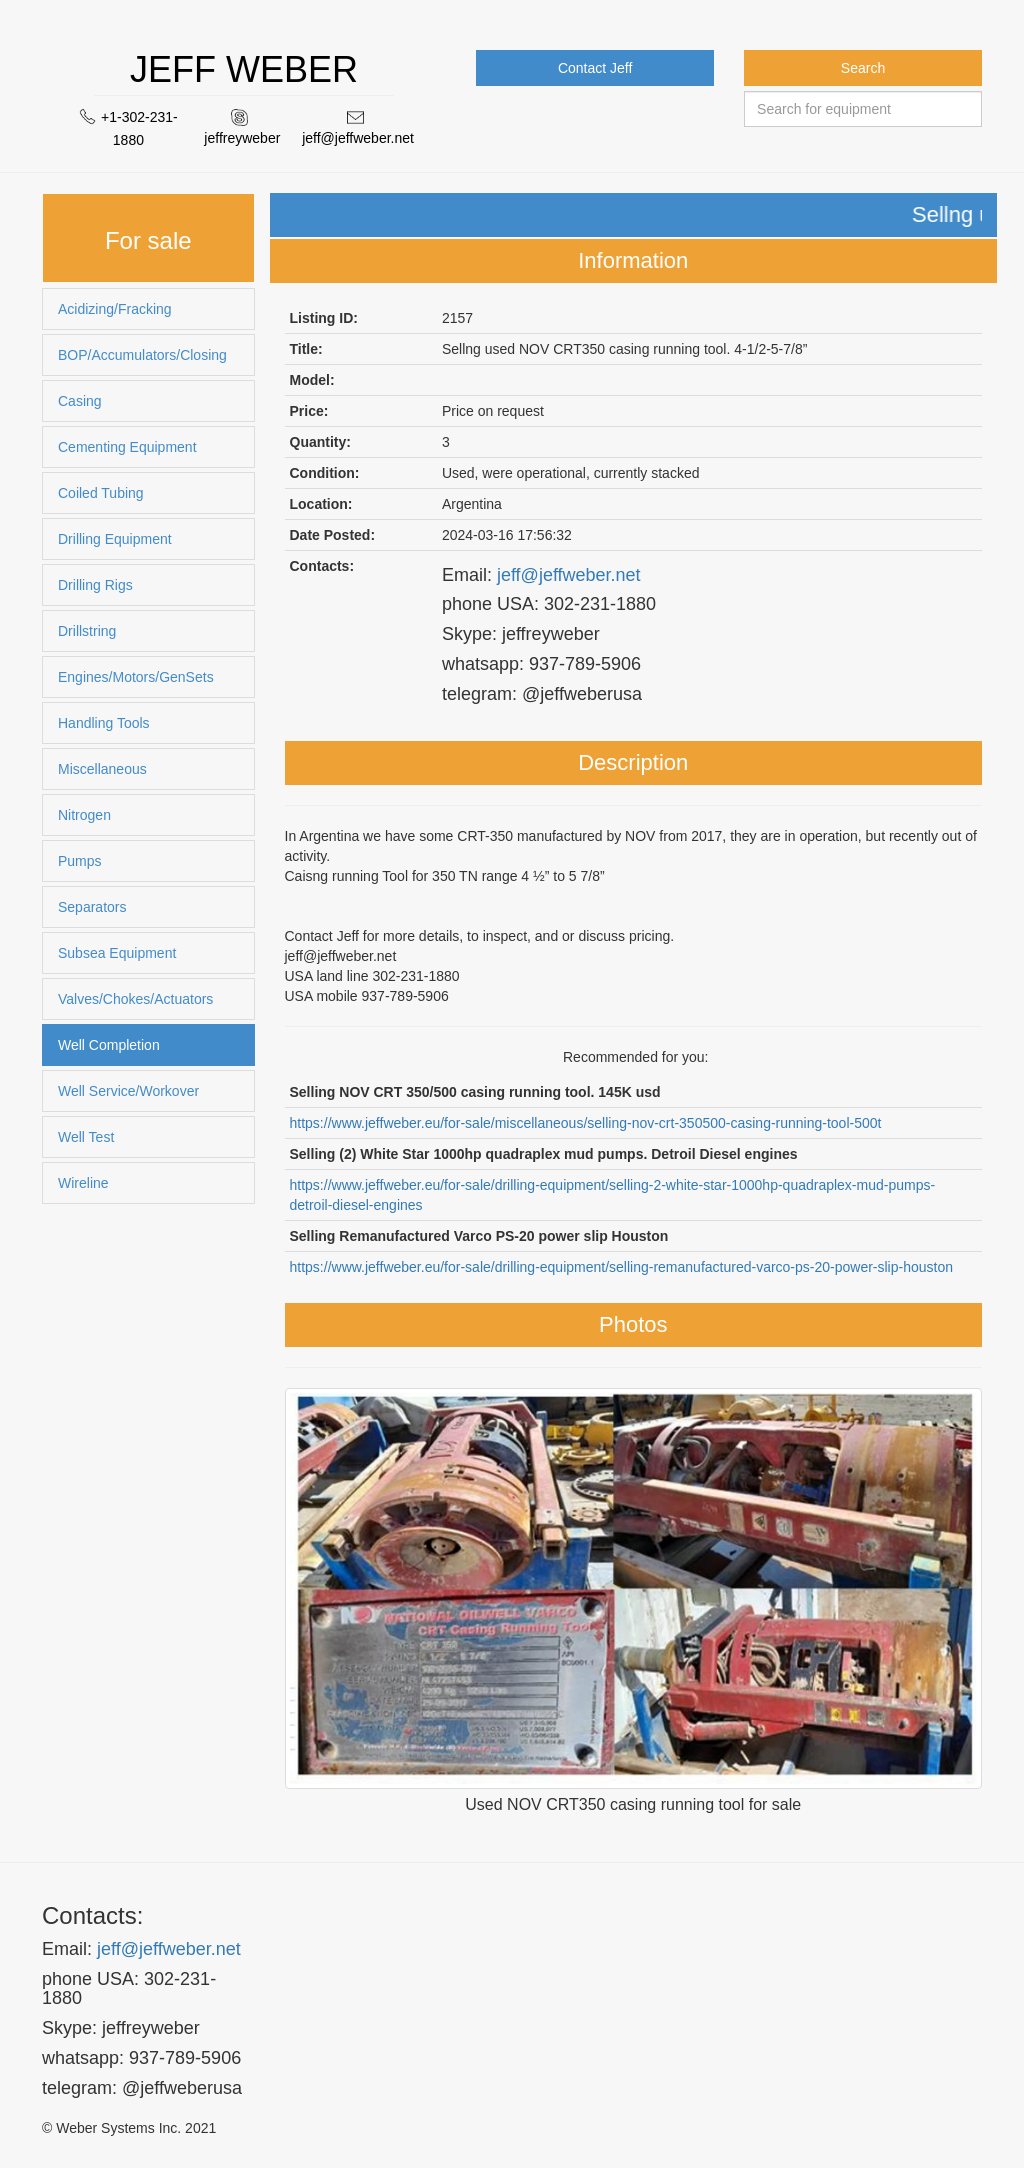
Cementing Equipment (127, 447)
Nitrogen (84, 815)
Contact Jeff (595, 68)
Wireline (83, 1183)
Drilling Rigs (95, 585)
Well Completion (109, 1045)
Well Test (86, 1137)
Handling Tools (104, 723)
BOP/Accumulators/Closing (142, 355)
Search (863, 68)
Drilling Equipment (115, 539)
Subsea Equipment (117, 953)
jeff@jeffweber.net (358, 138)
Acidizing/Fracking (115, 309)
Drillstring (87, 631)
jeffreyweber (242, 138)
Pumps (80, 861)
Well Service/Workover (128, 1091)
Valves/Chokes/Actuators (135, 999)
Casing (80, 401)
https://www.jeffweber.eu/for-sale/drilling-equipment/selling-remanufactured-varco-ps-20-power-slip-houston (622, 1267)
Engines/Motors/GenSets (136, 677)
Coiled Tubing (101, 493)
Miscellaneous (102, 769)
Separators (92, 907)
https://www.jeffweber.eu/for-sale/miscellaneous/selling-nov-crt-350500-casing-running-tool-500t (586, 1123)
